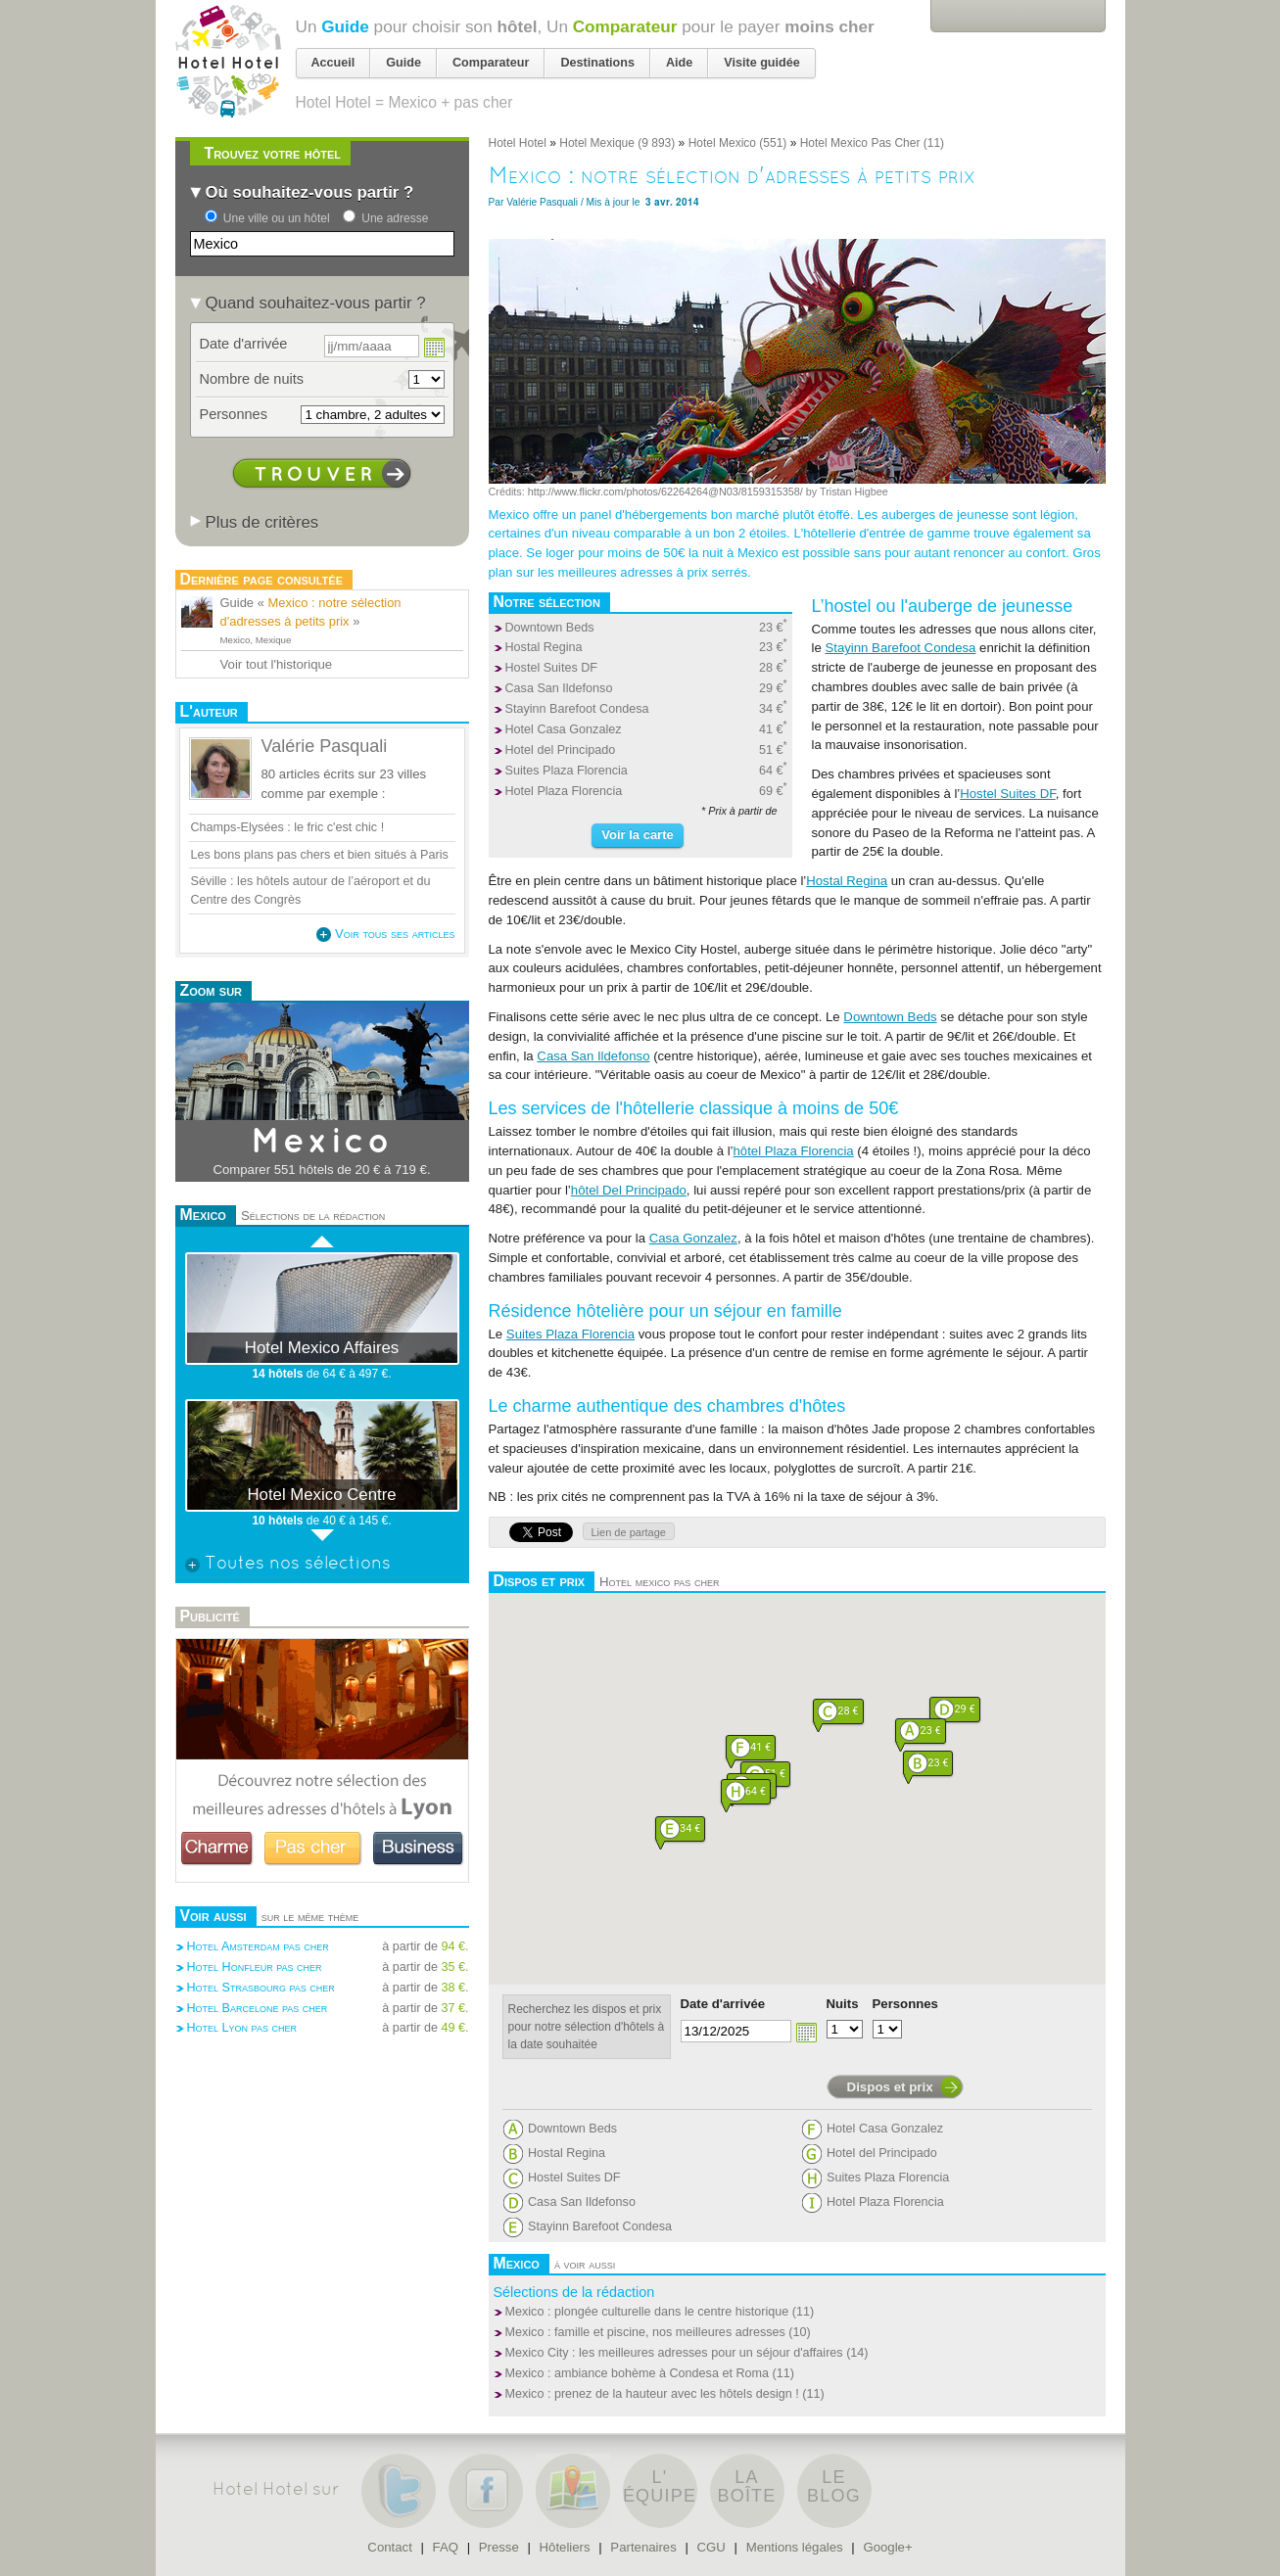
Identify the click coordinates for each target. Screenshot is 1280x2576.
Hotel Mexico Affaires (322, 1347)
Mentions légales (794, 2547)
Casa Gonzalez (693, 1238)
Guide (345, 26)
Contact (389, 2547)
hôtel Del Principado (629, 1190)
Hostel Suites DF (551, 668)
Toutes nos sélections (288, 1564)
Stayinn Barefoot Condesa (577, 709)
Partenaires (643, 2547)
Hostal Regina (544, 647)
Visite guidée (761, 63)
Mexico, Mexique (256, 639)
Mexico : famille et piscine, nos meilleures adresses (645, 2332)
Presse (499, 2547)
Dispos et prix (890, 2087)
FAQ (445, 2547)
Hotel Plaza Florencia (564, 791)
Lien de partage (629, 1532)
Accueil (333, 63)
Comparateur (625, 26)
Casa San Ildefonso (559, 688)
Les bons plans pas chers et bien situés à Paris (320, 855)
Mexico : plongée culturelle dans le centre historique (647, 2311)
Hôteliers (565, 2547)
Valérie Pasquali (542, 202)
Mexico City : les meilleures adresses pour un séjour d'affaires (674, 2353)
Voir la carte (637, 834)
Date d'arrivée (723, 2003)
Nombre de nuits (252, 379)
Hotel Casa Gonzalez (563, 729)
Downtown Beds (549, 627)
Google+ (887, 2547)
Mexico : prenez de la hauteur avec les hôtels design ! (652, 2394)
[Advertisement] (322, 2105)
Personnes (905, 2003)
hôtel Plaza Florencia (794, 1151)
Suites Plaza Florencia (566, 770)
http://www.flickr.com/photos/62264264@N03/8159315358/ (665, 491)
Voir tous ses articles (385, 933)
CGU (711, 2547)
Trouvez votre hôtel (273, 153)
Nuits (843, 2003)
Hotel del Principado (560, 750)
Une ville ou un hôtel (276, 218)
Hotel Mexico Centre (321, 1494)
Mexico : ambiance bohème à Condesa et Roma (637, 2373)
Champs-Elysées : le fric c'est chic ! (288, 827)
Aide (679, 63)
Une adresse (394, 218)
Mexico (322, 1142)
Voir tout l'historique (276, 664)
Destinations (597, 63)
